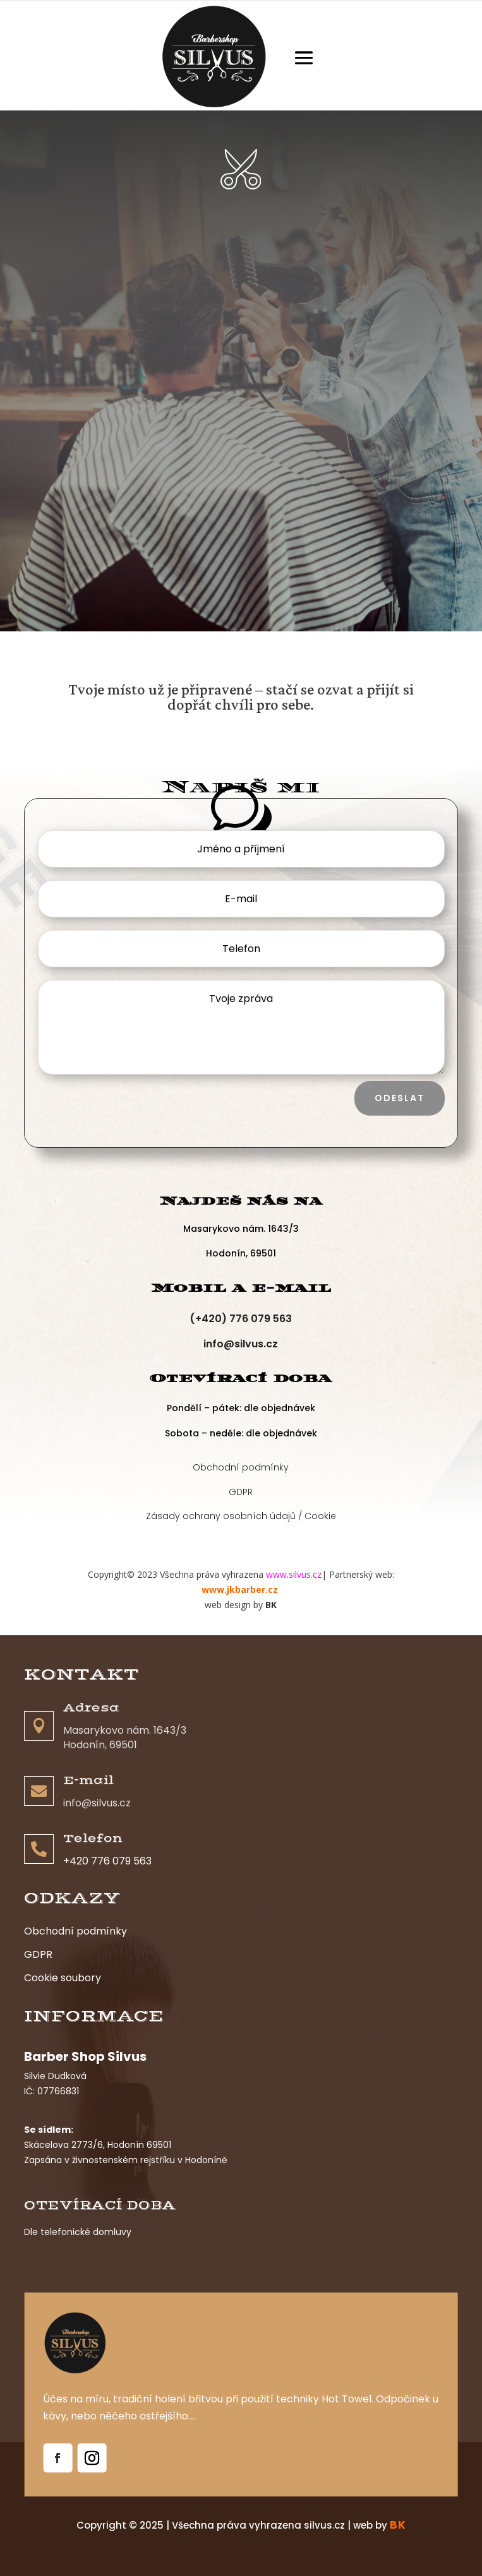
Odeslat (400, 1098)
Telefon (93, 1839)
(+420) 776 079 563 (241, 1318)
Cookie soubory (62, 1978)
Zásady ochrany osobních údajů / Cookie (241, 1513)
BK (271, 1605)
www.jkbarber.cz (241, 1589)
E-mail (88, 1780)
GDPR (241, 1488)
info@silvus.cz (240, 1344)
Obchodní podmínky (241, 1464)
